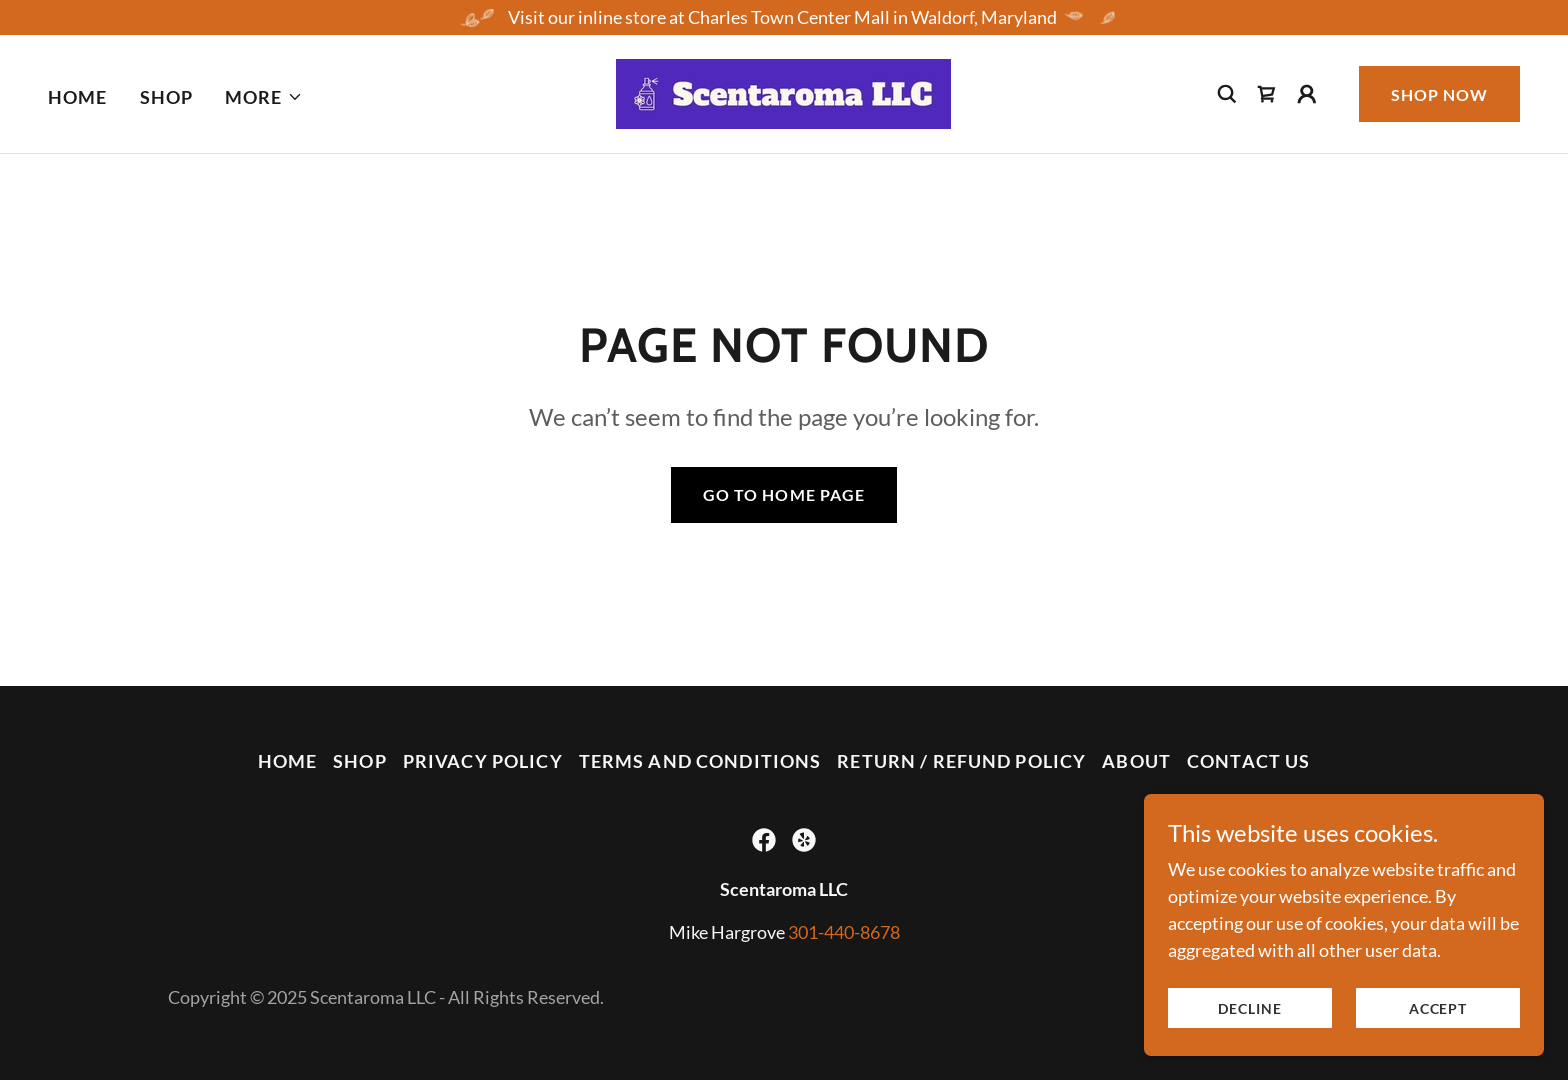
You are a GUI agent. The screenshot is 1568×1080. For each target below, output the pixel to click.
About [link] (1136, 761)
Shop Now (1439, 94)
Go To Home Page (783, 494)
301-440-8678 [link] (844, 932)
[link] (783, 92)
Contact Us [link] (1248, 761)
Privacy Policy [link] (483, 761)
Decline (1249, 1008)
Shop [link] (167, 97)
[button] (264, 97)
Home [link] (78, 97)
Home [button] (288, 761)
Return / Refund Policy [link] (961, 761)
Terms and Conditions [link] (700, 761)
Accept (1438, 1008)
